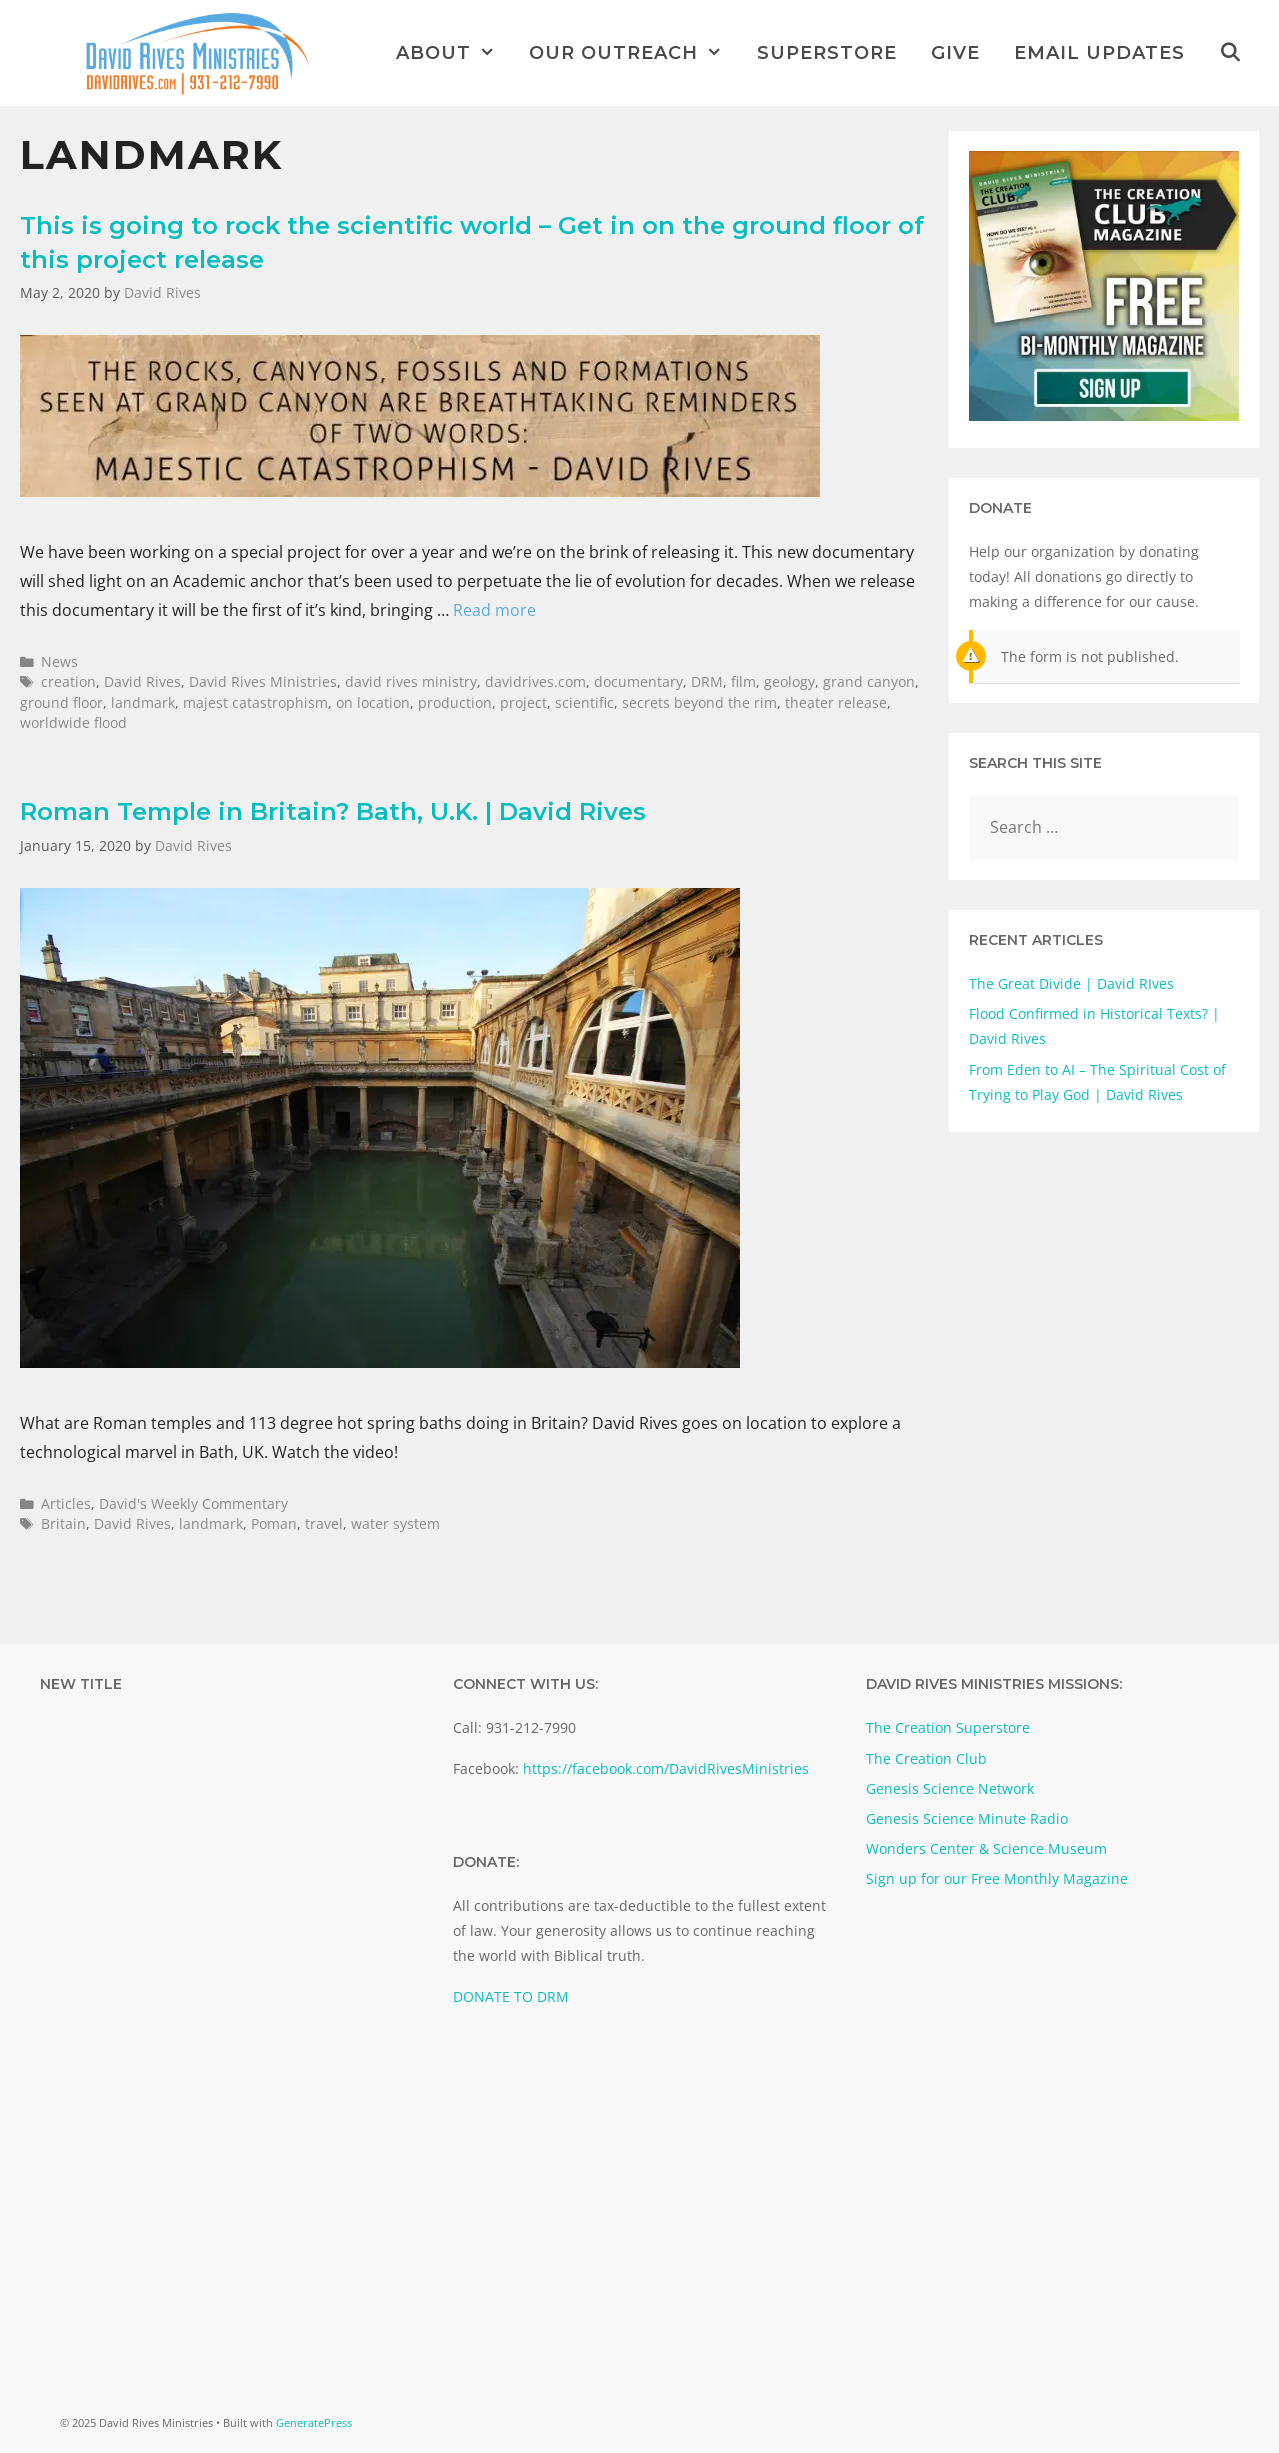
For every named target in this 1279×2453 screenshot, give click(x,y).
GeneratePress (314, 2422)
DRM (707, 681)
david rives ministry (411, 681)
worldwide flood (73, 722)
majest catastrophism (255, 702)
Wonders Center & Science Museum (986, 1848)
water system (395, 1523)
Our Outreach (634, 53)
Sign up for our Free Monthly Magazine (997, 1878)
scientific (584, 702)
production (455, 702)
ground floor (61, 702)
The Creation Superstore (948, 1727)
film (743, 681)
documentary (638, 681)
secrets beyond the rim (699, 702)
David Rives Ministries (263, 681)
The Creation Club (926, 1758)
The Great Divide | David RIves (1071, 983)
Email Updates (1099, 53)
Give (955, 53)
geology (789, 681)
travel (324, 1523)
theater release (836, 702)
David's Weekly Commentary (193, 1503)
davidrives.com (535, 681)
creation (68, 681)
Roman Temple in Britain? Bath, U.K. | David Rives (333, 811)
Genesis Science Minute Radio (967, 1818)
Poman (274, 1523)
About (454, 53)
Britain (63, 1523)
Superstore (827, 53)
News (59, 661)
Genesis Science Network (950, 1788)
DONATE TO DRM (511, 1996)
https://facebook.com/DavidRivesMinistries (666, 1768)
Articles (66, 1503)
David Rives (142, 681)
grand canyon (869, 681)
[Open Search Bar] (1230, 53)
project (523, 702)
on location (373, 702)
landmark (143, 702)
